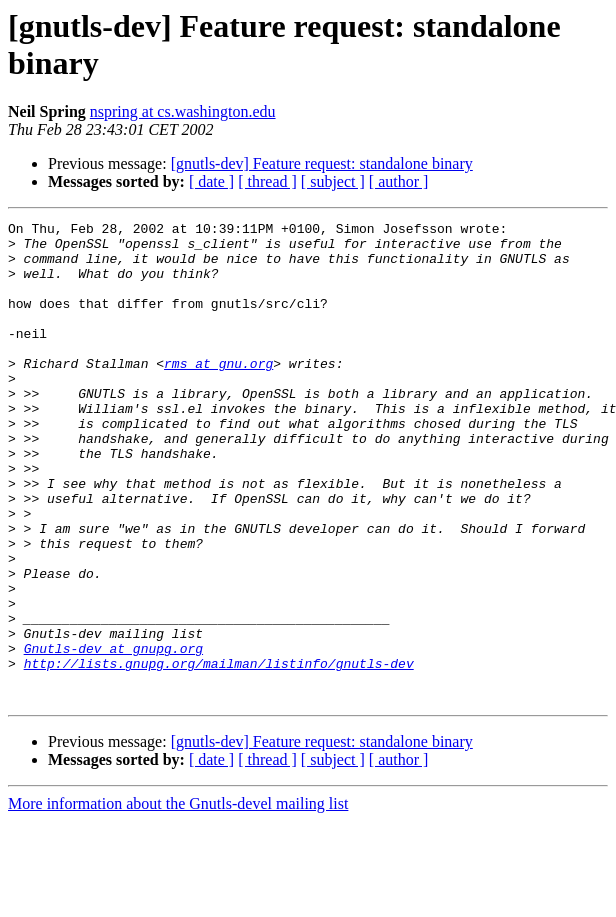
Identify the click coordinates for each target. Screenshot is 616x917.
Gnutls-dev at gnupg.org (113, 735)
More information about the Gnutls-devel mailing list (178, 899)
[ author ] (399, 181)
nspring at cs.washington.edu (183, 111)
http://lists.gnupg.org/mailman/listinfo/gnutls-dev (219, 753)
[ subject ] (333, 181)
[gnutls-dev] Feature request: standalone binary (322, 163)
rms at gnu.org (218, 393)
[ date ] (211, 181)
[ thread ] (267, 181)
